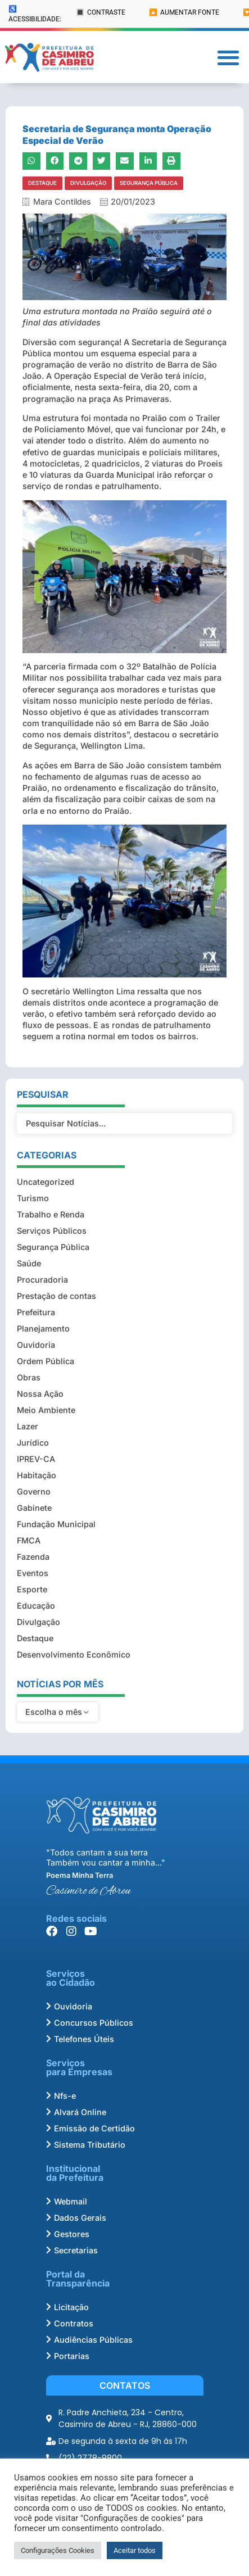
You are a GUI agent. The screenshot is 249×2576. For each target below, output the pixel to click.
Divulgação (88, 183)
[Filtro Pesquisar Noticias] (124, 1123)
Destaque (42, 183)
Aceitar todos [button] (135, 2550)
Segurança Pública (149, 183)
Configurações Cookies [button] (57, 2550)
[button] (228, 57)
